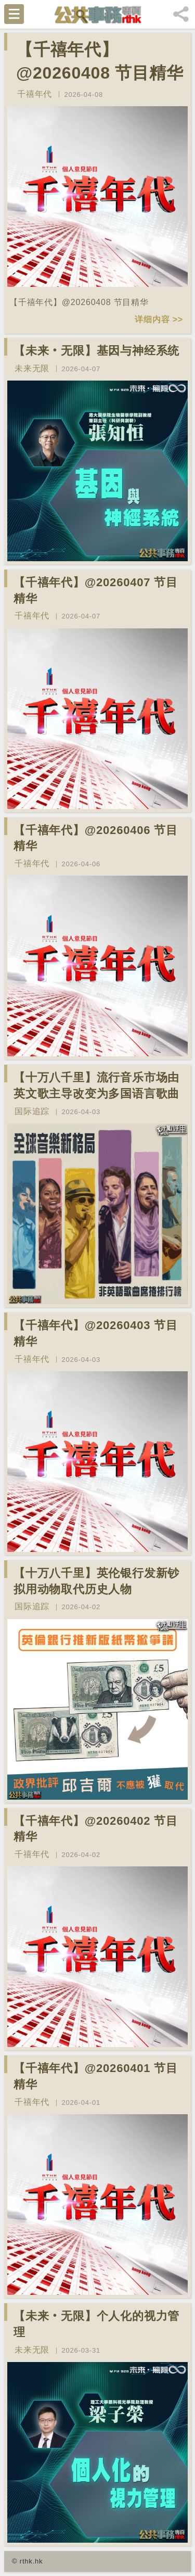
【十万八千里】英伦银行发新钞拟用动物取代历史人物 (96, 1581)
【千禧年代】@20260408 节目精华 (100, 61)
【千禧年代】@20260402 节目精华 (96, 1828)
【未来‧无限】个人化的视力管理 (96, 2324)
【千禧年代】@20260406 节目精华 (96, 838)
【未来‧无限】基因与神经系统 (96, 350)
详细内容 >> (159, 319)
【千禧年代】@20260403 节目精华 (96, 1333)
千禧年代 (34, 94)
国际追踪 (32, 1111)
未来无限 (32, 368)
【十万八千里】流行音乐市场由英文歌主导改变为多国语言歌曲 (96, 1085)
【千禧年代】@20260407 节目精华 (96, 590)
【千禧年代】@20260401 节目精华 (96, 2076)
